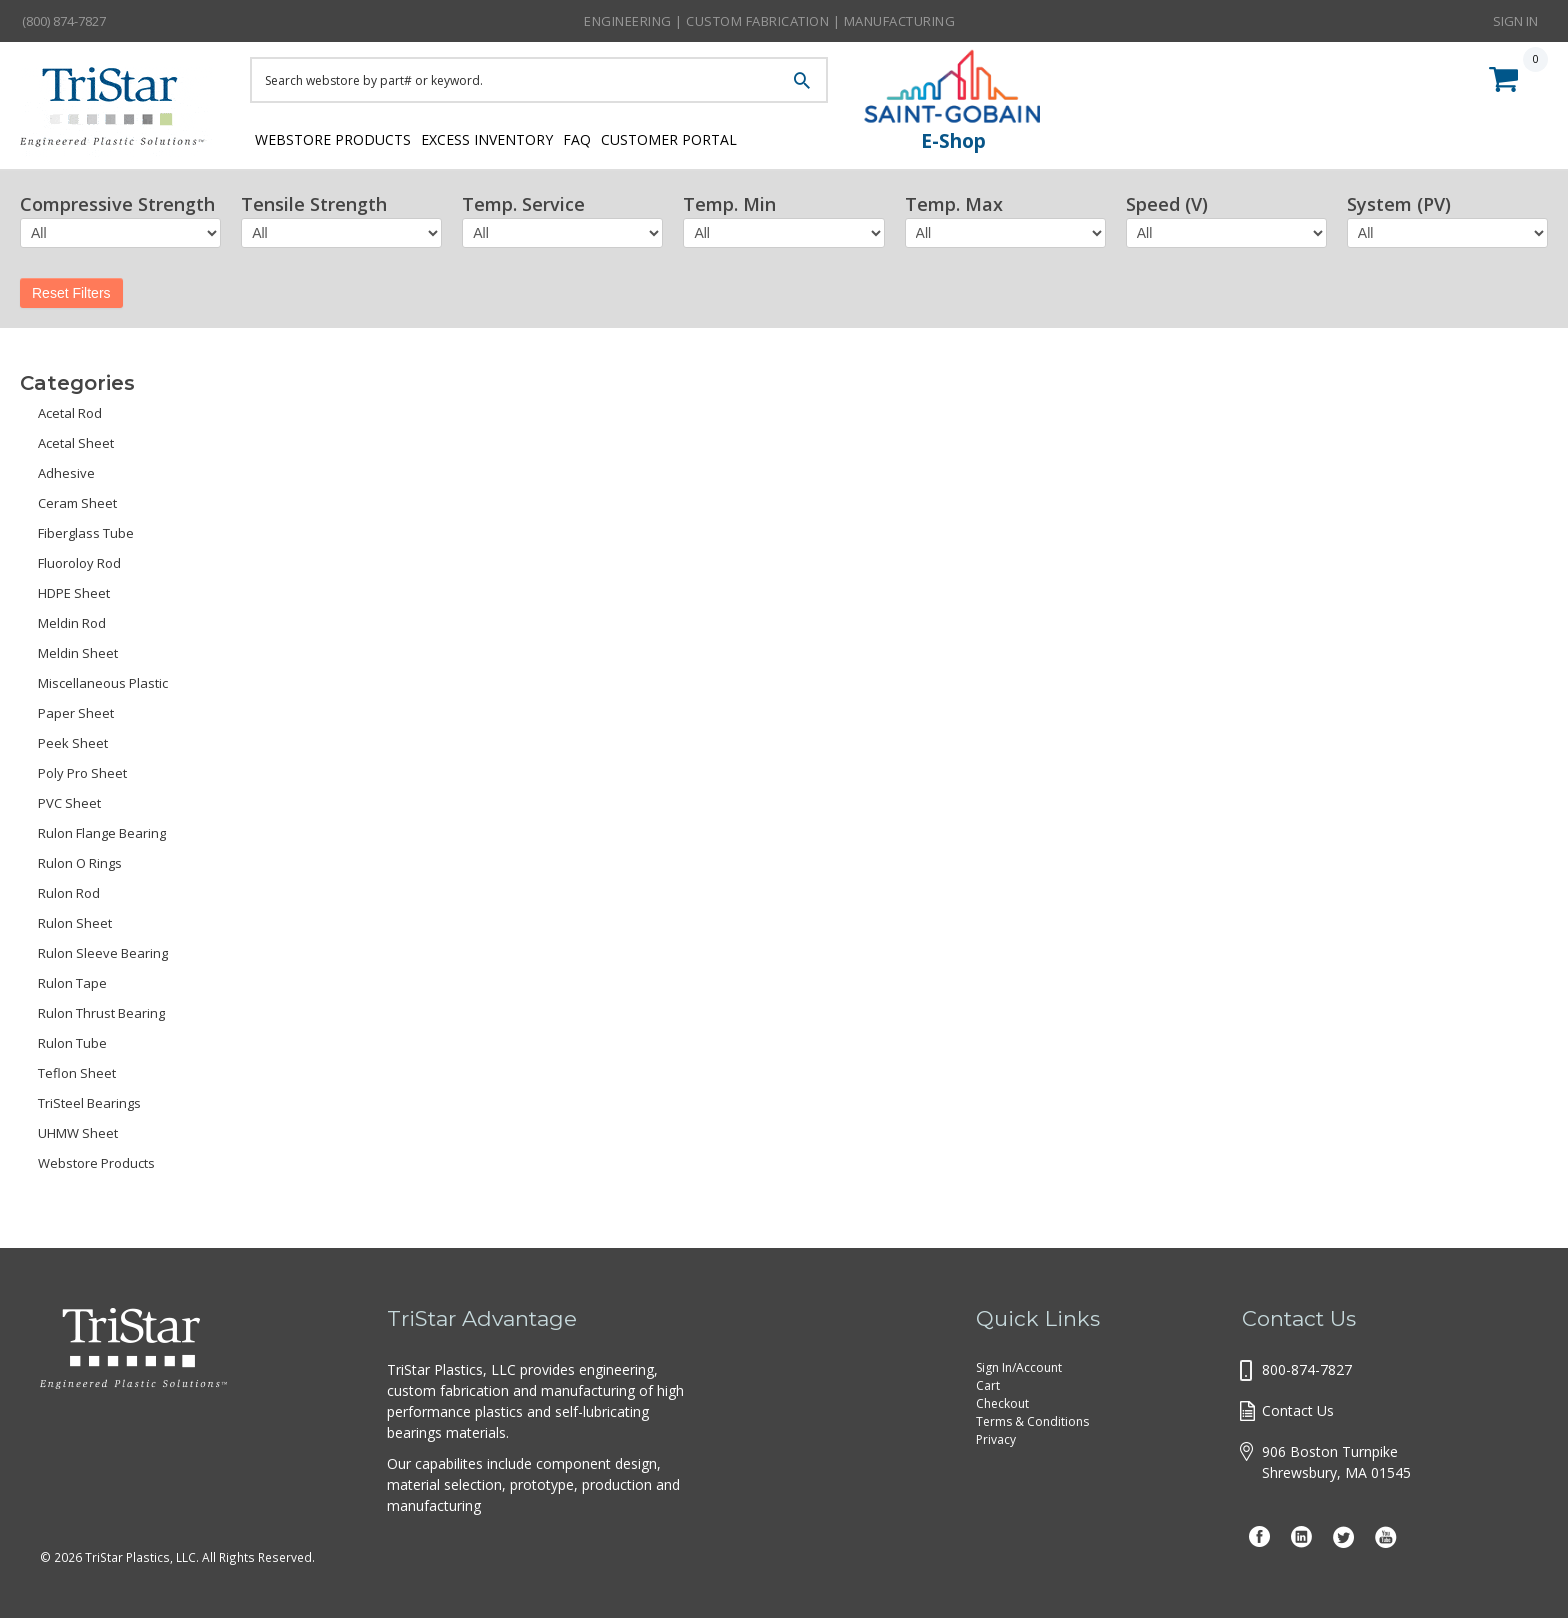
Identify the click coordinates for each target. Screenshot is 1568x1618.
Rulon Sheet (75, 923)
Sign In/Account (1019, 1367)
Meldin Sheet (78, 653)
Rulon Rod (69, 893)
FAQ (613, 137)
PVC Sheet (69, 803)
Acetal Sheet (76, 443)
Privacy (996, 1439)
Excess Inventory (502, 137)
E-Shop (953, 141)
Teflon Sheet (77, 1073)
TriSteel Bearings (89, 1103)
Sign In (1515, 20)
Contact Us (1298, 1410)
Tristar (120, 112)
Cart (988, 1385)
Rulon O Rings (80, 863)
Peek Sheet (73, 743)
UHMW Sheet (78, 1133)
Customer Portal (725, 137)
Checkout (1002, 1403)
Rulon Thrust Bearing (101, 1013)
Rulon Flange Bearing (102, 833)
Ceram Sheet (77, 503)
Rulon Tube (72, 1043)
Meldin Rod (72, 623)
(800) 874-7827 (64, 21)
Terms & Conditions (1032, 1421)
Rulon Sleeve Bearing (103, 953)
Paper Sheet (76, 713)
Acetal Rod (70, 413)
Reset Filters (71, 293)
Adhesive (66, 473)
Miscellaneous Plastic (103, 683)
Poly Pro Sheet (82, 773)
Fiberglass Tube (86, 533)
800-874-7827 (1307, 1369)
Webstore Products (327, 137)
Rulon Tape (72, 983)
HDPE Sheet (74, 593)
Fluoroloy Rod (79, 563)
